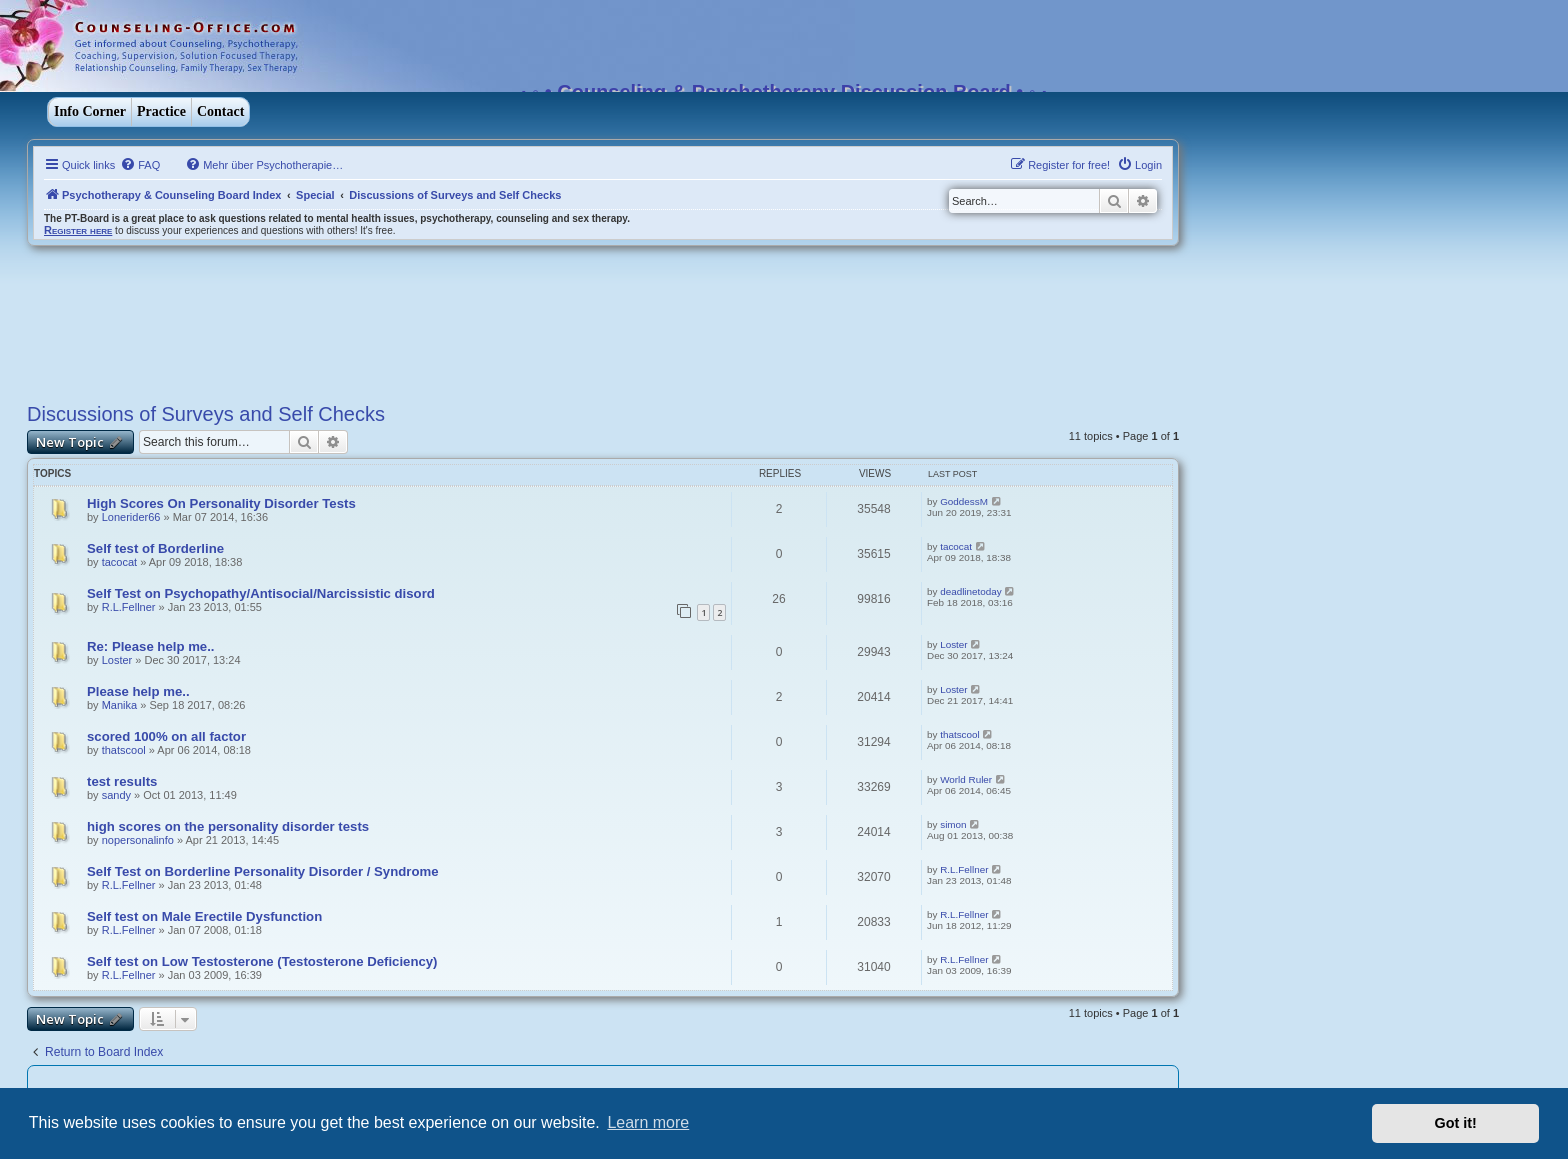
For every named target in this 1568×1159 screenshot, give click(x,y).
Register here (78, 230)
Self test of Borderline (155, 548)
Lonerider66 (131, 517)
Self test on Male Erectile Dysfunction (204, 916)
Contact (220, 111)
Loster (117, 660)
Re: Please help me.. (151, 646)
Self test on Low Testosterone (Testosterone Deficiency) (262, 961)
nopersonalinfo (138, 840)
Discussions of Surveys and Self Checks (206, 414)
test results (122, 781)
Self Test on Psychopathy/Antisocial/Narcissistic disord (261, 593)
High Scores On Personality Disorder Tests (221, 503)
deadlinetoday (971, 591)
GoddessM (964, 501)
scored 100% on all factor (166, 736)
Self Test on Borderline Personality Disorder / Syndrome (263, 871)
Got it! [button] (1456, 1123)
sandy (116, 795)
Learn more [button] (648, 1122)
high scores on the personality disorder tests (228, 826)
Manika (119, 705)
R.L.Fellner (129, 607)
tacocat (119, 562)
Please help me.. (138, 691)
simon (953, 824)
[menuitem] (140, 165)
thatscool (124, 750)
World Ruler (966, 779)
